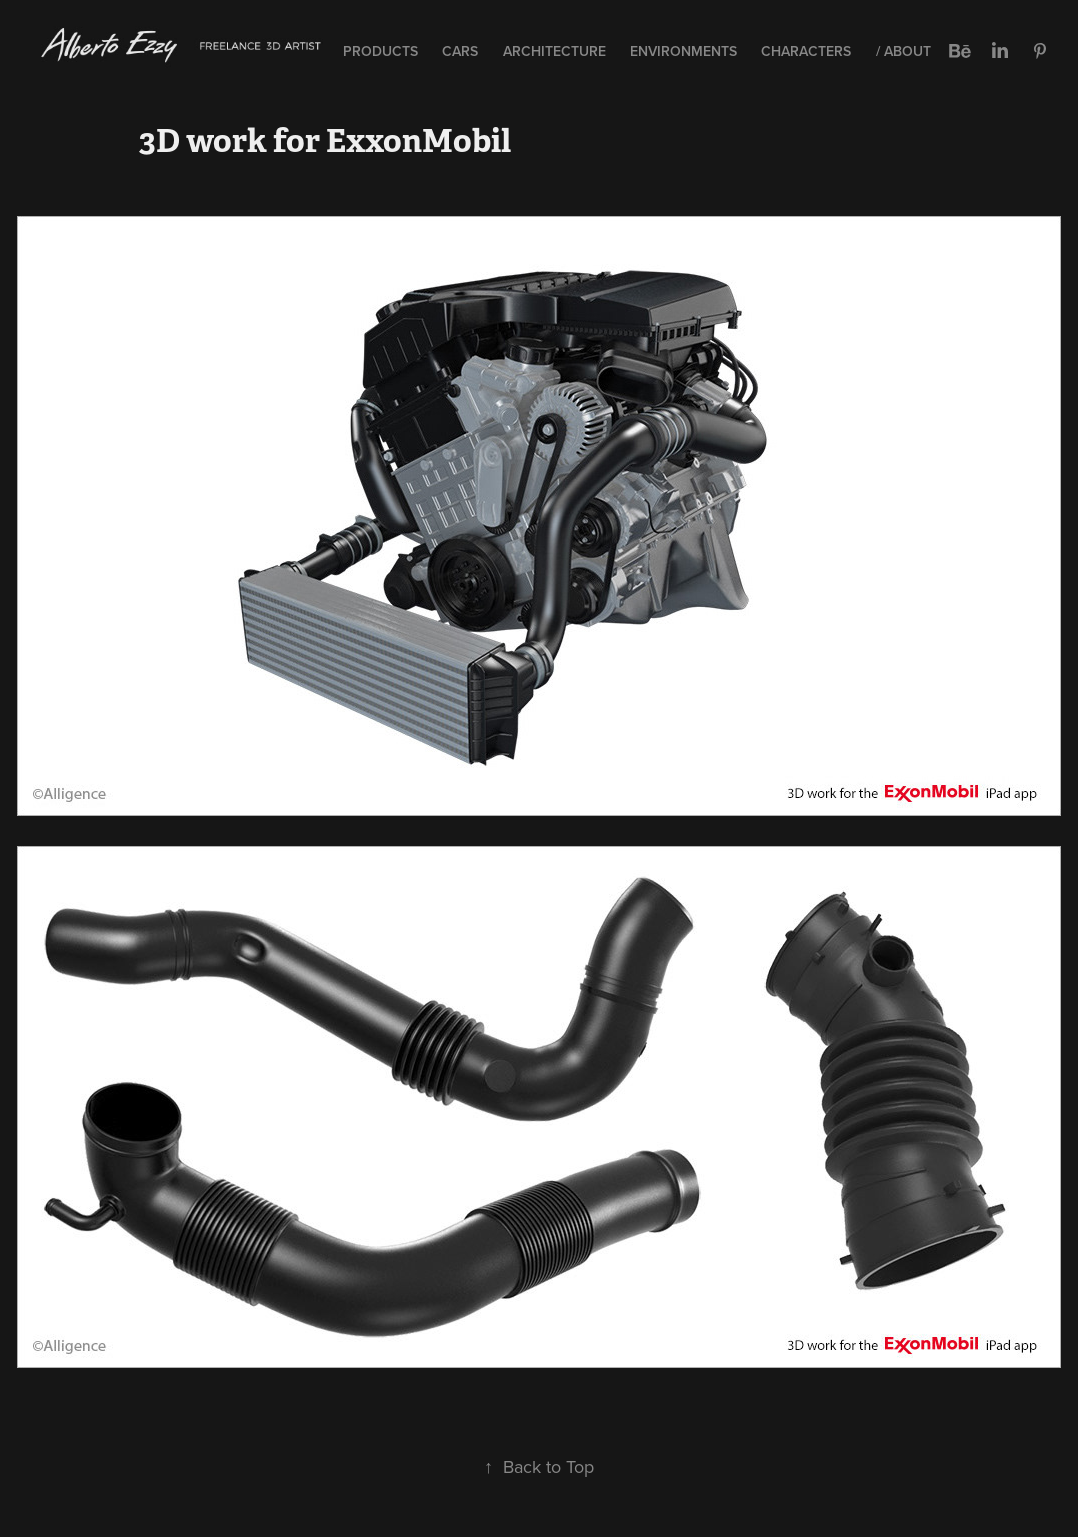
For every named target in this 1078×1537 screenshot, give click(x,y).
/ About (903, 51)
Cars (460, 51)
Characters (806, 51)
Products (380, 51)
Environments (683, 51)
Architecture (554, 51)
